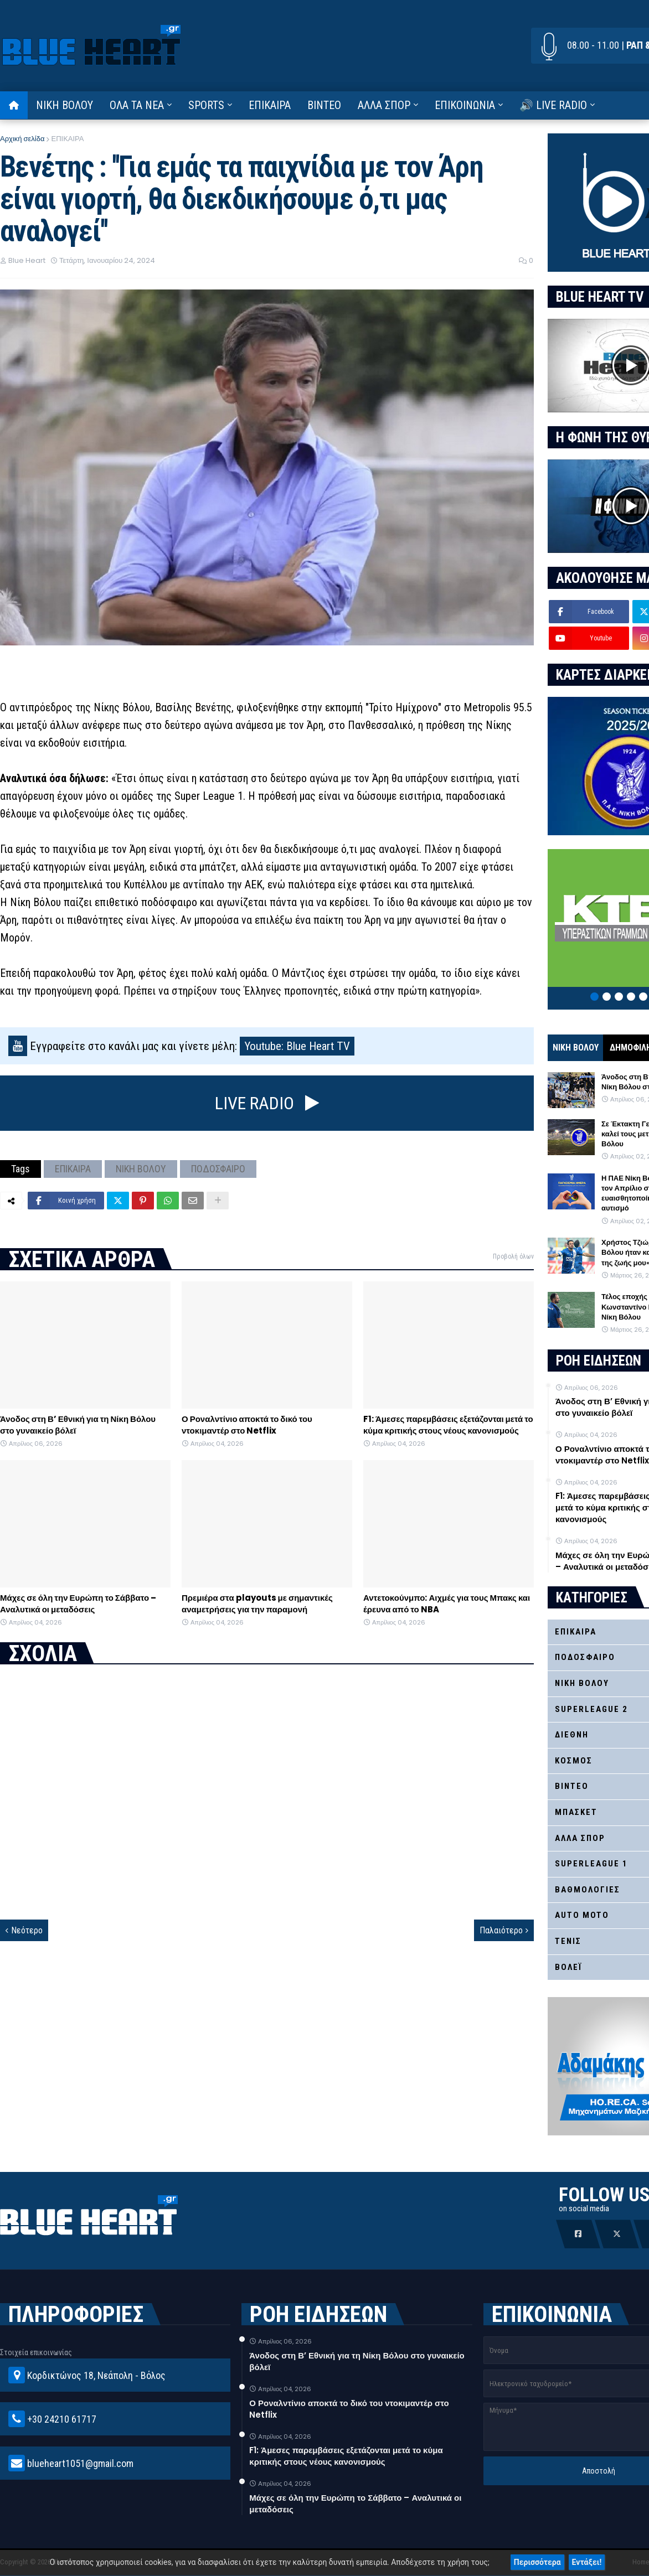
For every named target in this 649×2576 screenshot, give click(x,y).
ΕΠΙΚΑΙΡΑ (67, 138)
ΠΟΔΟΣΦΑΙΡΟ (218, 1169)
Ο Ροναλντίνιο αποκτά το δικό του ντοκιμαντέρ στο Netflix (247, 1424)
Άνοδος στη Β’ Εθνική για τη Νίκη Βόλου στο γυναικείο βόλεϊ (78, 1424)
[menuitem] (14, 105)
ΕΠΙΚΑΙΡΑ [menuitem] (270, 105)
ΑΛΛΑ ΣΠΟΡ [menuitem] (384, 105)
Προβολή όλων (513, 1256)
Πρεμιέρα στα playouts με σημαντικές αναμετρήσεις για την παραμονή (257, 1603)
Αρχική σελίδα (22, 138)
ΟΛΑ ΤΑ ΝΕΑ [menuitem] (137, 105)
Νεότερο (27, 1930)
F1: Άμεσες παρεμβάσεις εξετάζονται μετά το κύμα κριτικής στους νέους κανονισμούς (448, 1424)
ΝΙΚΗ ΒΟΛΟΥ (141, 1169)
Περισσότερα (537, 2562)
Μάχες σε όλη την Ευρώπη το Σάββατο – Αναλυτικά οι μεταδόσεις (78, 1603)
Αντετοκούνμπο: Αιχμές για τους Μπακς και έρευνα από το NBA (446, 1603)
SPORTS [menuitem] (206, 105)
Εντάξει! (587, 2562)
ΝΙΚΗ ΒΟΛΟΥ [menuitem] (64, 105)
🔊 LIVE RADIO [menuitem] (553, 105)
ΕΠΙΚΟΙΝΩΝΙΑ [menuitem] (465, 105)
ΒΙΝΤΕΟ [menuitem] (324, 105)
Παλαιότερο (501, 1930)
